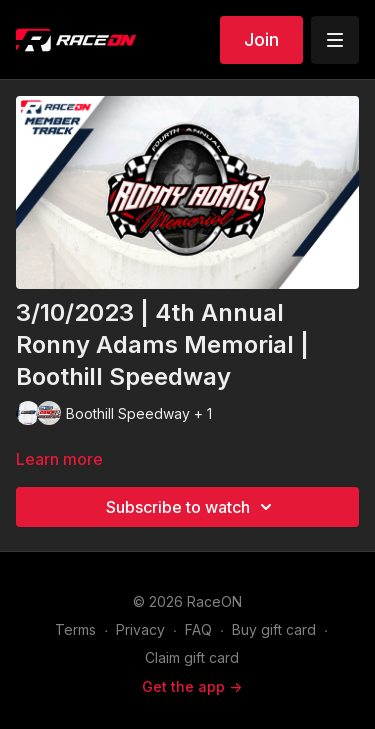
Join (261, 39)
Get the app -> (192, 686)
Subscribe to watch (192, 507)
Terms (75, 629)
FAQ (198, 629)
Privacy (140, 629)
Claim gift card (192, 657)
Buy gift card (274, 629)
